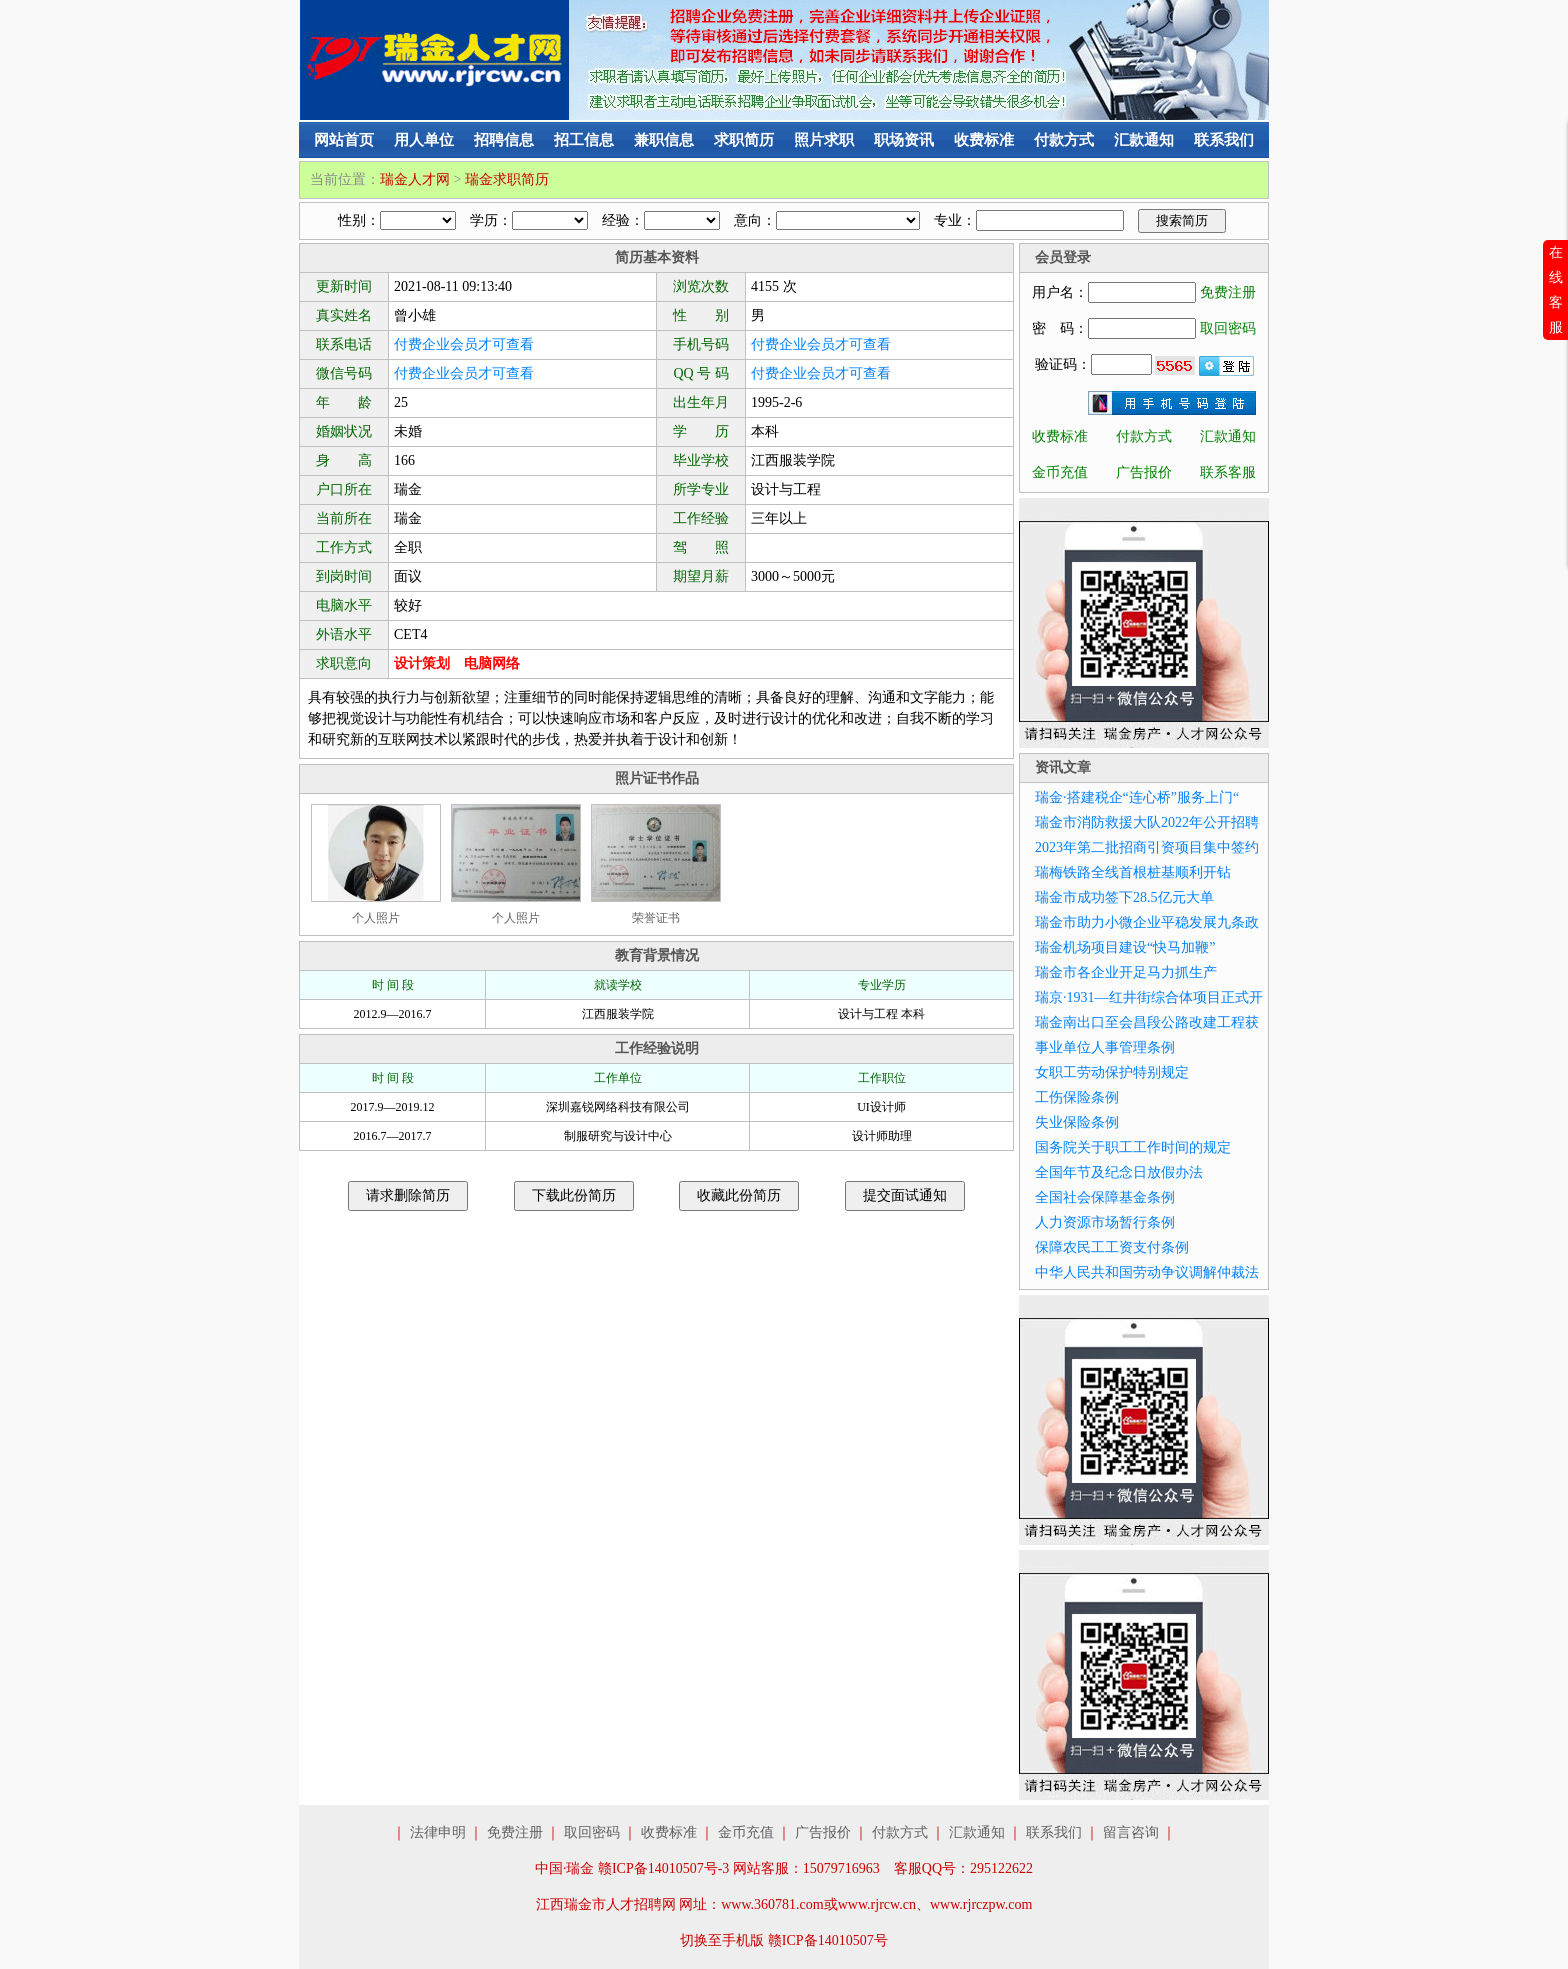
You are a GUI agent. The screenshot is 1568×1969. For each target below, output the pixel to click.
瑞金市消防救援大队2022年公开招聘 (1147, 822)
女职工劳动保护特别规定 (1112, 1072)
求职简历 (744, 140)
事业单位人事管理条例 (1105, 1047)
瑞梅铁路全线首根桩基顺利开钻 (1133, 872)
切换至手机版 (722, 1940)
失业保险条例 (1077, 1122)
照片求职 (824, 140)
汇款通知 (1144, 140)
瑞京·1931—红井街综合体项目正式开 (1149, 997)
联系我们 (1224, 140)
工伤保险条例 (1077, 1097)
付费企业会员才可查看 (464, 344)
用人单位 (424, 140)
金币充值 (1060, 472)
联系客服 (1228, 472)
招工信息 (584, 140)
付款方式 (1064, 140)
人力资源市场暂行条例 (1105, 1222)
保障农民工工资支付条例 (1112, 1247)
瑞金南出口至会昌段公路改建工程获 (1147, 1022)
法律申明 (438, 1832)
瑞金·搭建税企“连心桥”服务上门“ (1137, 797)
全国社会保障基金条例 (1105, 1197)
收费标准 (984, 140)
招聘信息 (504, 140)
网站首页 (344, 140)
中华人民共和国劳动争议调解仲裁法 (1147, 1272)
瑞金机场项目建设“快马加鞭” (1125, 947)
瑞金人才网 (415, 179)
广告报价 (1144, 472)
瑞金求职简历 (507, 179)
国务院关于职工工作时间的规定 (1133, 1147)
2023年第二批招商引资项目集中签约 (1147, 847)
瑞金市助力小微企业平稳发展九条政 (1147, 922)
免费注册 (1228, 292)
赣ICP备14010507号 (828, 1940)
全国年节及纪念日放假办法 (1119, 1172)
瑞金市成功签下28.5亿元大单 (1124, 897)
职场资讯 (904, 140)
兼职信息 (664, 140)
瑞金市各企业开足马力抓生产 (1126, 972)
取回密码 (1228, 328)
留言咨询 (1131, 1832)
